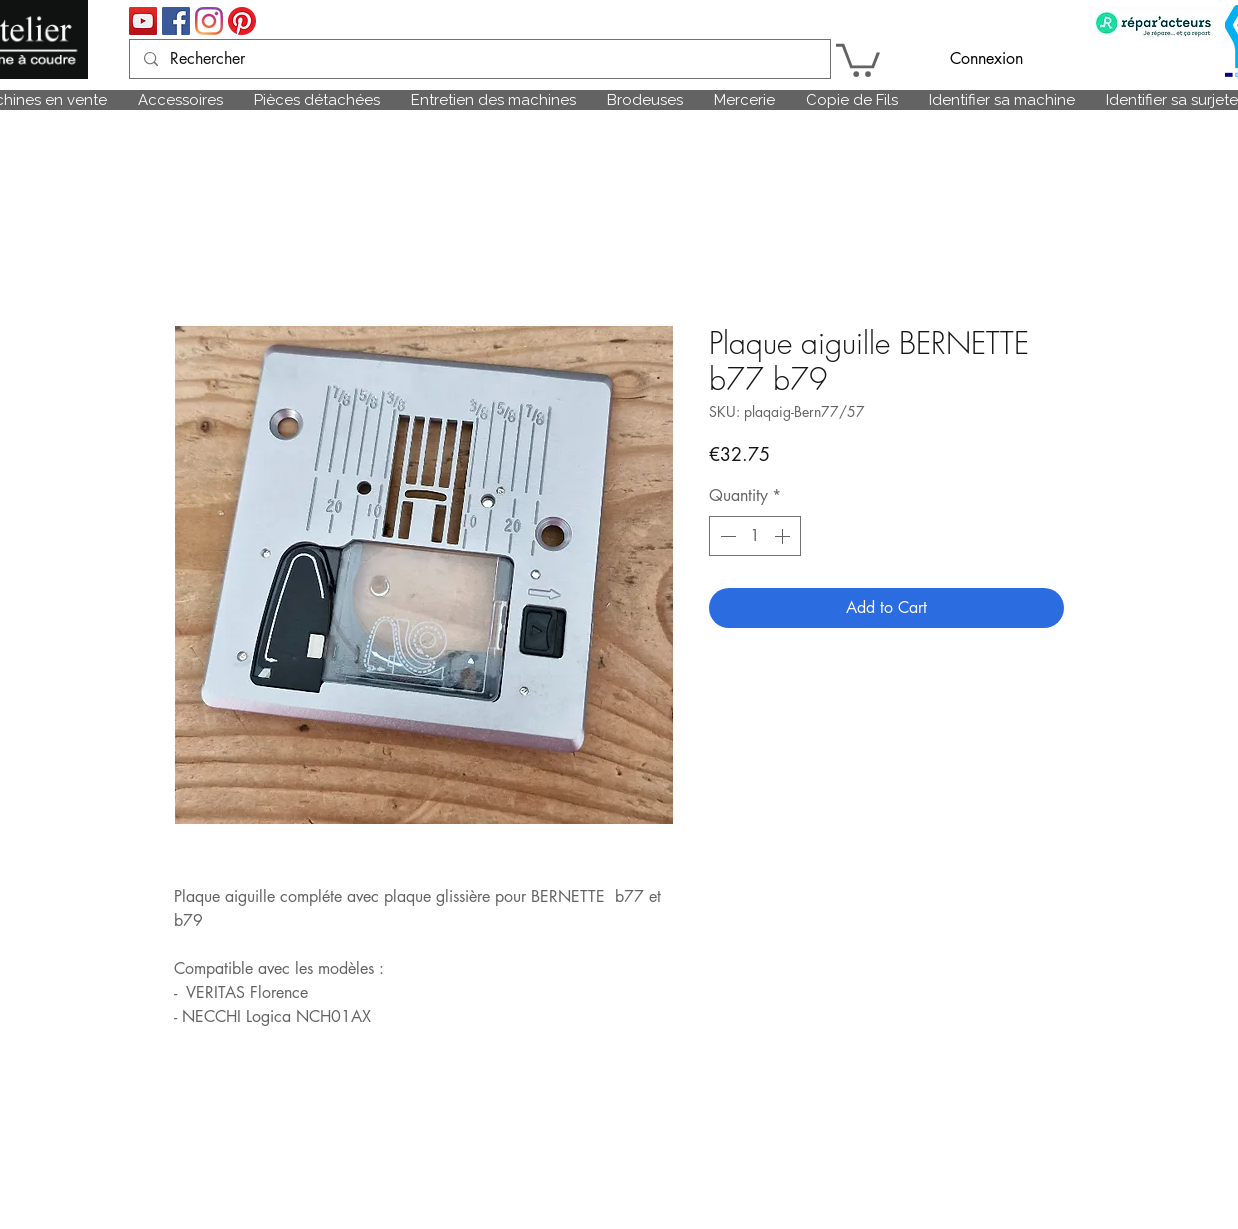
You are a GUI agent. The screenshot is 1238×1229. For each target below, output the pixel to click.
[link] (858, 58)
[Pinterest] (242, 21)
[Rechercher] (479, 59)
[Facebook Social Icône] (176, 21)
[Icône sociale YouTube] (143, 21)
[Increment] (784, 536)
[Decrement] (726, 536)
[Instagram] (209, 21)
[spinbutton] (755, 536)
